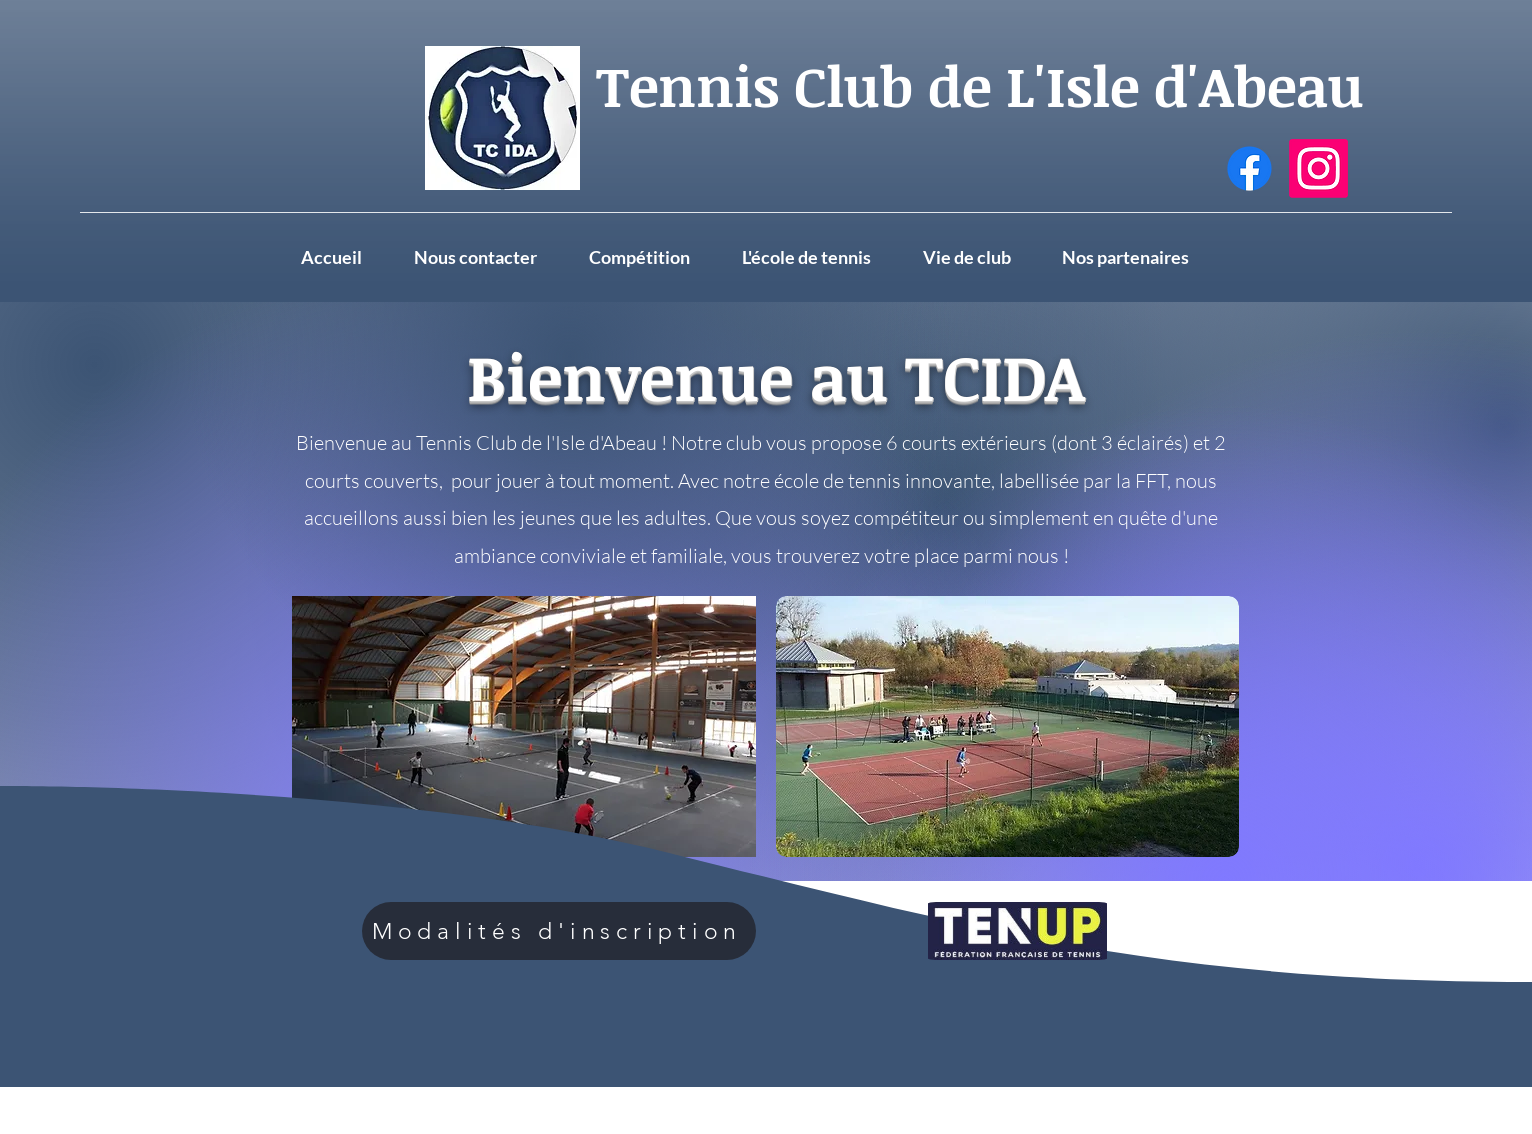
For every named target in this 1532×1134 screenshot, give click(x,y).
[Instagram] (1318, 168)
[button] (982, 257)
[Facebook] (1249, 168)
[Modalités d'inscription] (559, 931)
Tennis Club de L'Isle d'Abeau (980, 85)
